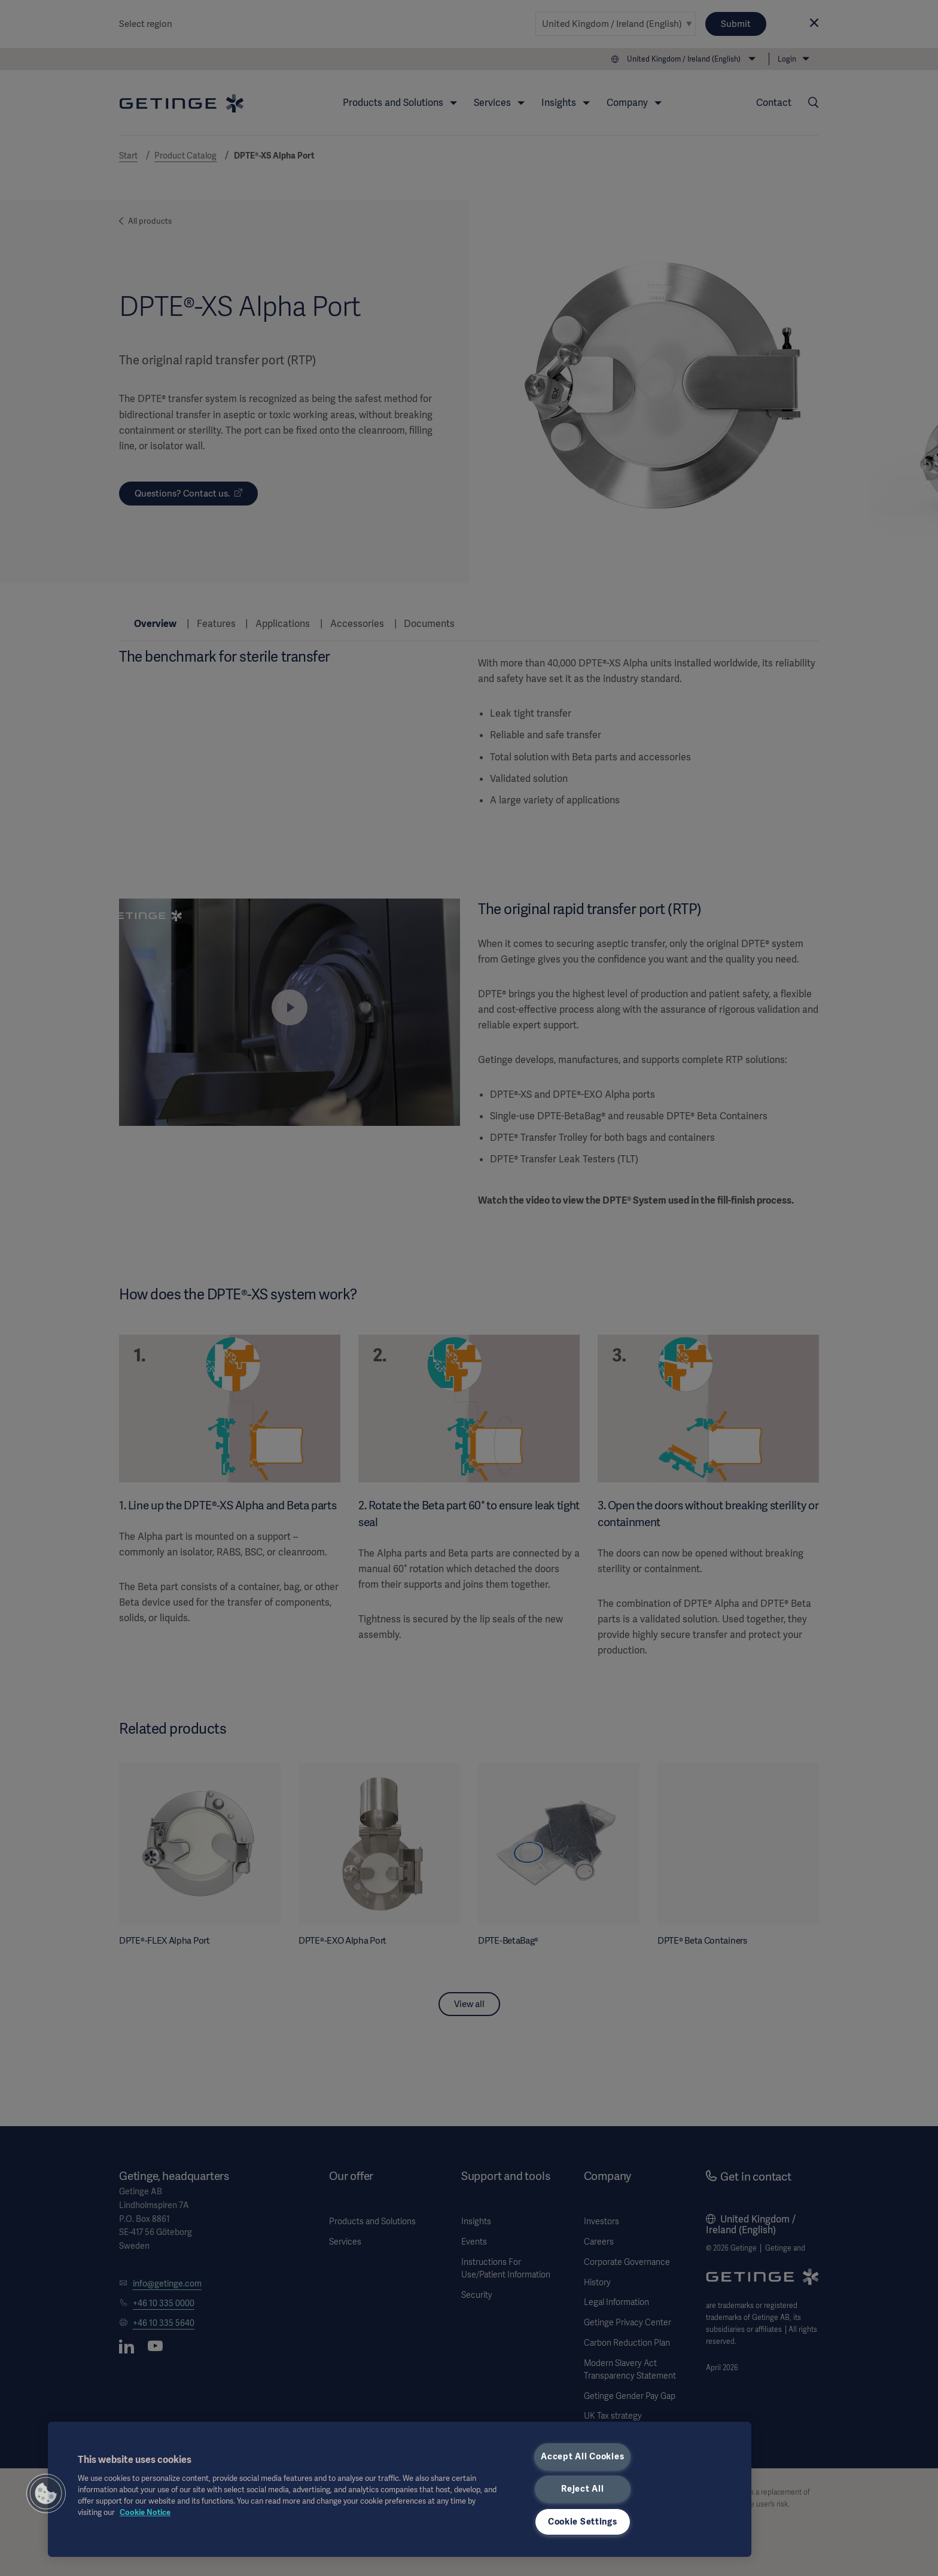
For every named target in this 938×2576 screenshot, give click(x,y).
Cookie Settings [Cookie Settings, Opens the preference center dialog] (582, 2521)
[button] (46, 2493)
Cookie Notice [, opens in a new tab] (145, 2512)
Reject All (582, 2488)
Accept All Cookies (582, 2456)
